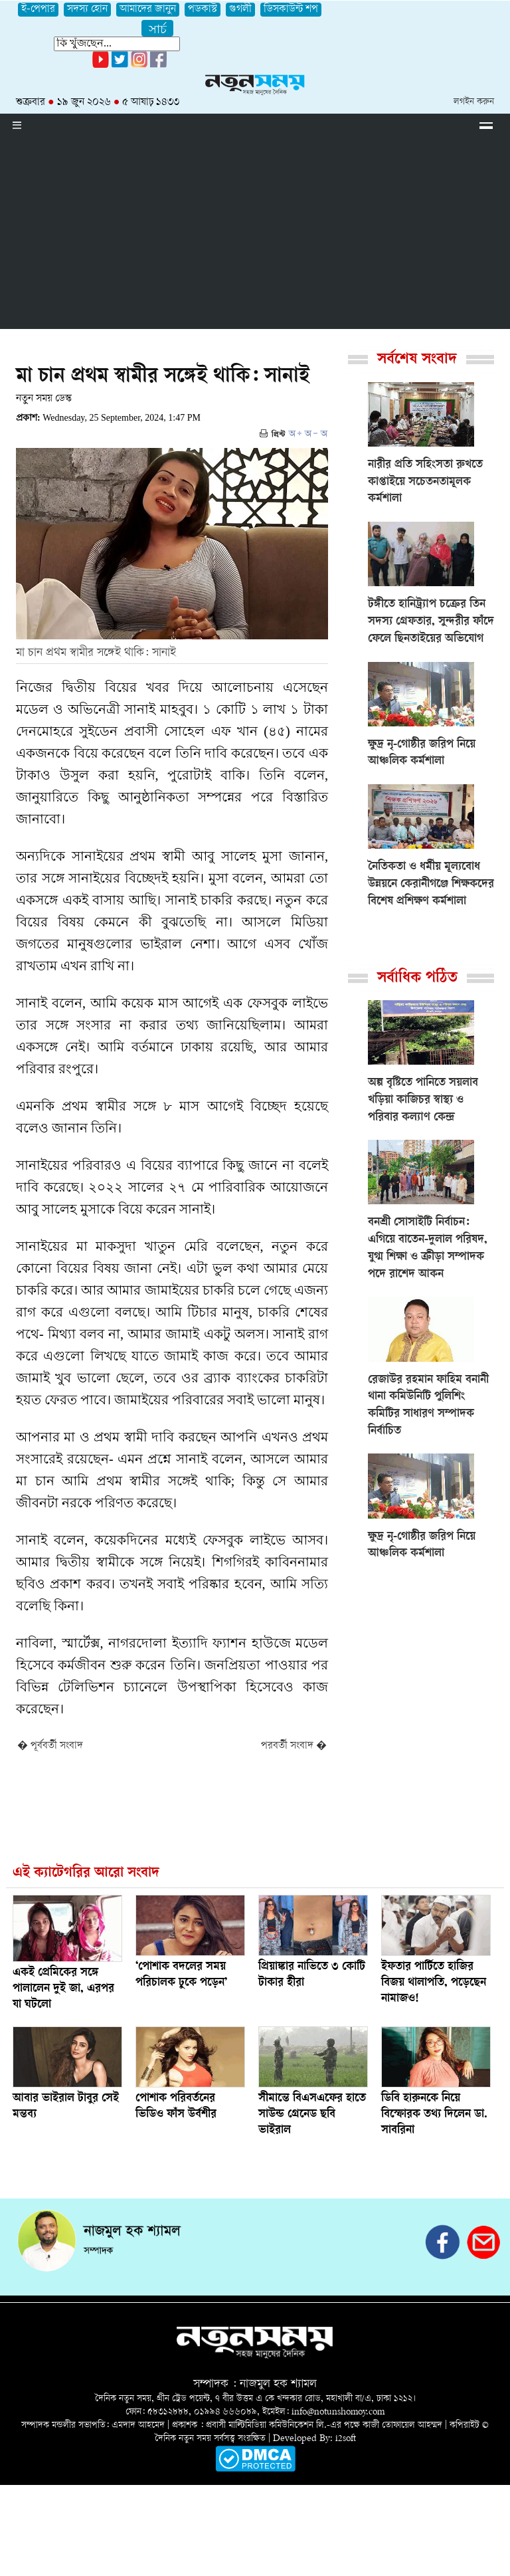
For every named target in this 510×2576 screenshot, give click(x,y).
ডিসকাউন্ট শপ (291, 9)
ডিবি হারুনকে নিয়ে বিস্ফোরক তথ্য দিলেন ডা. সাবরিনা (434, 2114)
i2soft (345, 2439)
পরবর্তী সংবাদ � (294, 1746)
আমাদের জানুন (148, 9)
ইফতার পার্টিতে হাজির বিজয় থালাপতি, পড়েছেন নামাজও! (433, 1983)
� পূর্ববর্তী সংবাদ (50, 1746)
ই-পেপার (38, 9)
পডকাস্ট (202, 9)
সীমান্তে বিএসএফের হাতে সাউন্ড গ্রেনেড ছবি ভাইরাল (312, 2114)
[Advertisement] (255, 236)
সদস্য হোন (87, 9)
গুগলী (240, 9)
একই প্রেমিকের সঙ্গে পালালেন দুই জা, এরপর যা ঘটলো (63, 1989)
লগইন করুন (474, 102)
